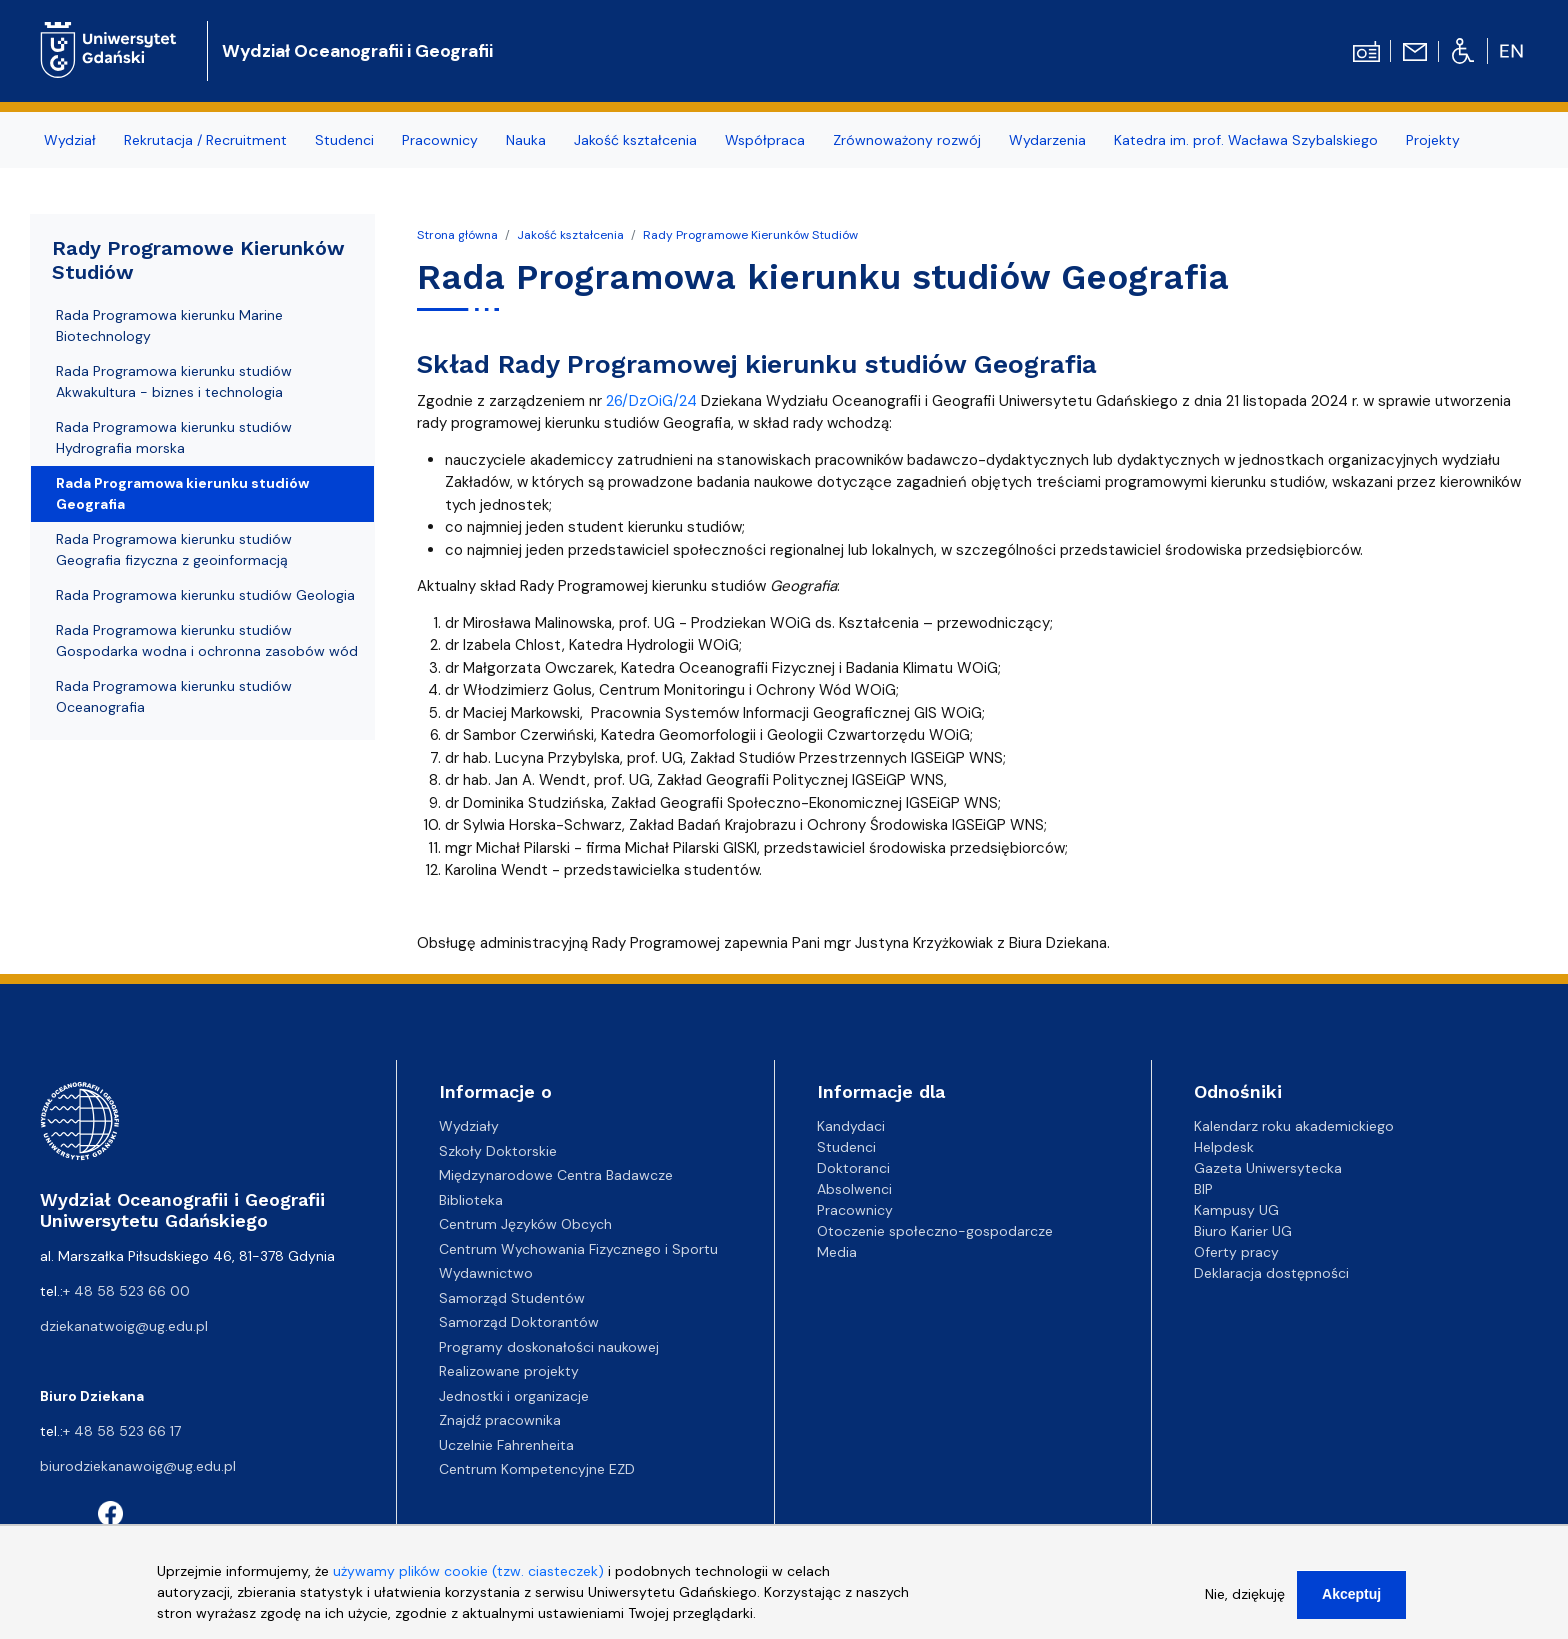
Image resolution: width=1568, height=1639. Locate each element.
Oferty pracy (1236, 1252)
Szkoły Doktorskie (498, 1151)
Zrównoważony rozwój (907, 140)
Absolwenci (854, 1189)
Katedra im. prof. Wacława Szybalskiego (1246, 140)
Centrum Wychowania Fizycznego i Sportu (578, 1249)
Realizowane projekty (509, 1371)
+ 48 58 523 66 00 (126, 1291)
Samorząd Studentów (512, 1298)
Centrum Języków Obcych (525, 1224)
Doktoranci (853, 1168)
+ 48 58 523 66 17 (122, 1431)
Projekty (1433, 140)
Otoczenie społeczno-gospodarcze (935, 1231)
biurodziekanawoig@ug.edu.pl (138, 1466)
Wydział (70, 140)
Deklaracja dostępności (1271, 1273)
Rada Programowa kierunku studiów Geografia (182, 493)
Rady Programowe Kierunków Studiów (750, 235)
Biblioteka (471, 1200)
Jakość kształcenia (635, 140)
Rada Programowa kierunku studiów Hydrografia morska (174, 437)
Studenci (344, 140)
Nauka (526, 140)
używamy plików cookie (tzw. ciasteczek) (468, 1580)
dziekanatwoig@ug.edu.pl (124, 1326)
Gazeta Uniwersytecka (1268, 1168)
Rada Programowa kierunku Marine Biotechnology (169, 325)
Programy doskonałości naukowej (549, 1347)
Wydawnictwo (486, 1273)
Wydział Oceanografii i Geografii (357, 51)
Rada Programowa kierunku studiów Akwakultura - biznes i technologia (174, 381)
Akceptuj (1351, 1603)
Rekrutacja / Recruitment (205, 140)
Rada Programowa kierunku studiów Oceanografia (174, 696)
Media (837, 1252)
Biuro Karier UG (1243, 1231)
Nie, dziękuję (1245, 1603)
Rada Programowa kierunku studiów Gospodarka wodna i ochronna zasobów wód (207, 640)
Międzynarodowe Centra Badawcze (556, 1175)
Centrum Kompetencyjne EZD (537, 1469)
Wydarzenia (1047, 140)
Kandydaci (851, 1126)
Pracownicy (440, 140)
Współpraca (765, 140)
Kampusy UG (1236, 1210)
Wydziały (469, 1126)
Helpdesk (1224, 1147)
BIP (1203, 1189)
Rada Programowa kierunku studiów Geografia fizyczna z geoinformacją (174, 549)
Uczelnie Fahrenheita (506, 1445)
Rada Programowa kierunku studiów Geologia (205, 595)
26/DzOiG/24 (651, 401)
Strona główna (457, 235)
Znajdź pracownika (500, 1420)
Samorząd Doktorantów (519, 1322)
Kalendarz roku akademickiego (1294, 1126)
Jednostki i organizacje (514, 1396)
